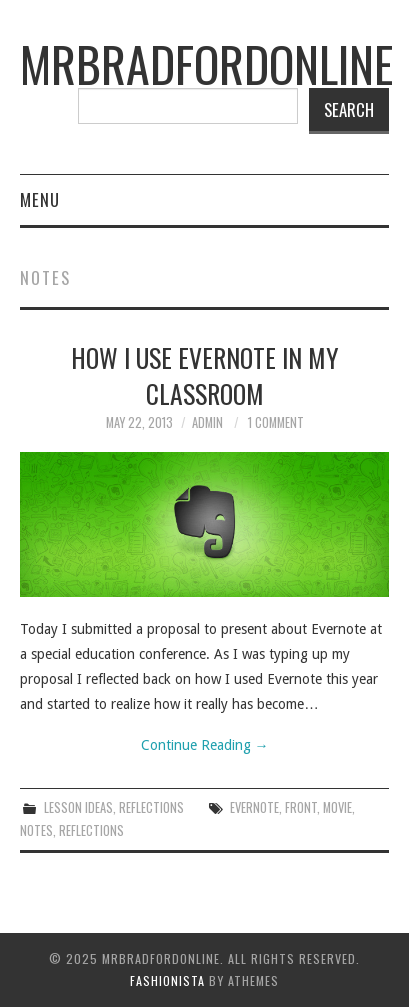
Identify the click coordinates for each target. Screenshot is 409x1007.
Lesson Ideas (78, 807)
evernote (254, 807)
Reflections (151, 807)
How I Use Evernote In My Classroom (205, 375)
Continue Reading (205, 745)
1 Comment (276, 422)
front (301, 807)
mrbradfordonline (206, 63)
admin (207, 422)
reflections (91, 830)
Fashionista (167, 980)
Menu (40, 199)
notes (36, 830)
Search (349, 109)
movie (337, 807)
